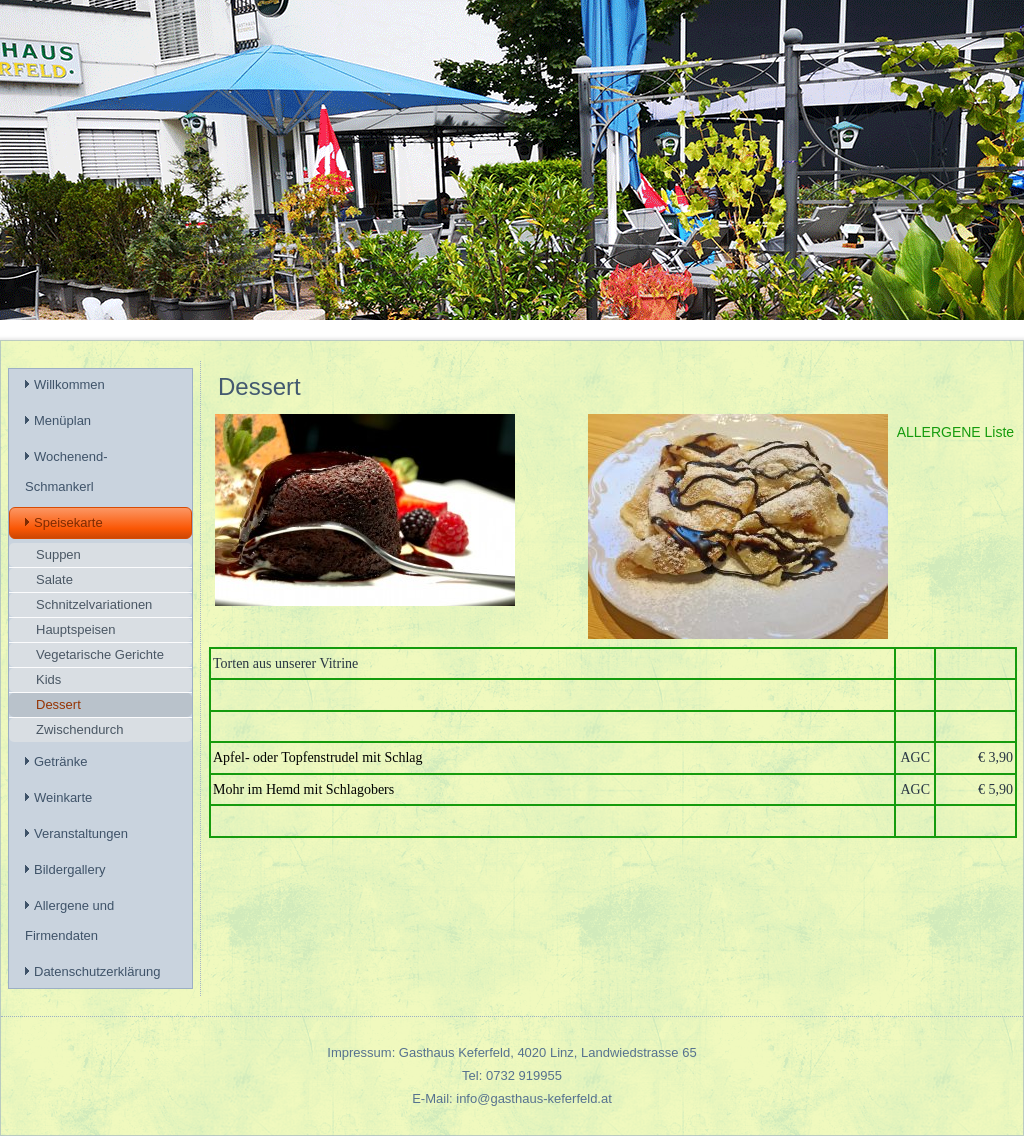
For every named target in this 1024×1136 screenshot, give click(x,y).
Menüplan (62, 420)
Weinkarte (63, 797)
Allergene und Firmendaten (69, 920)
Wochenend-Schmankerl (66, 471)
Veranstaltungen (81, 833)
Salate (54, 579)
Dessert (58, 704)
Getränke (60, 761)
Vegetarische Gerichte (100, 654)
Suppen (58, 554)
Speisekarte (68, 522)
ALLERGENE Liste (956, 432)
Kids (48, 679)
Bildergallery (70, 869)
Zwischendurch (79, 729)
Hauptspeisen (76, 629)
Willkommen (69, 384)
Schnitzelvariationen (94, 604)
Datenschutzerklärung (97, 971)
